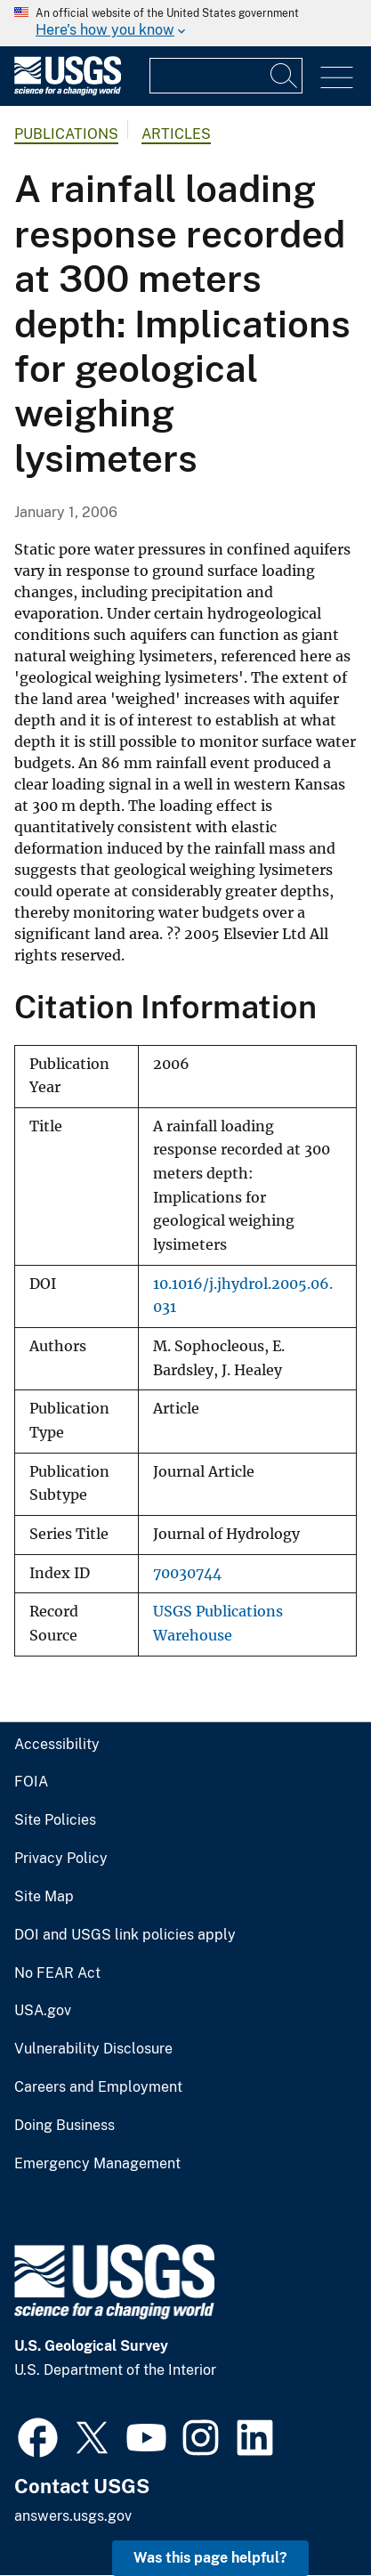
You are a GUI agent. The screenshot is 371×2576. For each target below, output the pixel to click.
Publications (66, 134)
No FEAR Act (57, 1973)
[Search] (284, 75)
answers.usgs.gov (73, 2515)
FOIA (31, 1782)
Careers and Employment (98, 2087)
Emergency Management (97, 2164)
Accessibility (57, 1745)
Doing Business (64, 2126)
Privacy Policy (61, 1859)
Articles (176, 134)
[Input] (225, 75)
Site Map (44, 1897)
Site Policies (55, 1820)
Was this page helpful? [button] (210, 2557)
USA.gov (42, 2011)
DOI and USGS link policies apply (125, 1935)
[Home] (67, 91)
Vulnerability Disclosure (93, 2049)
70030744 (187, 1573)
